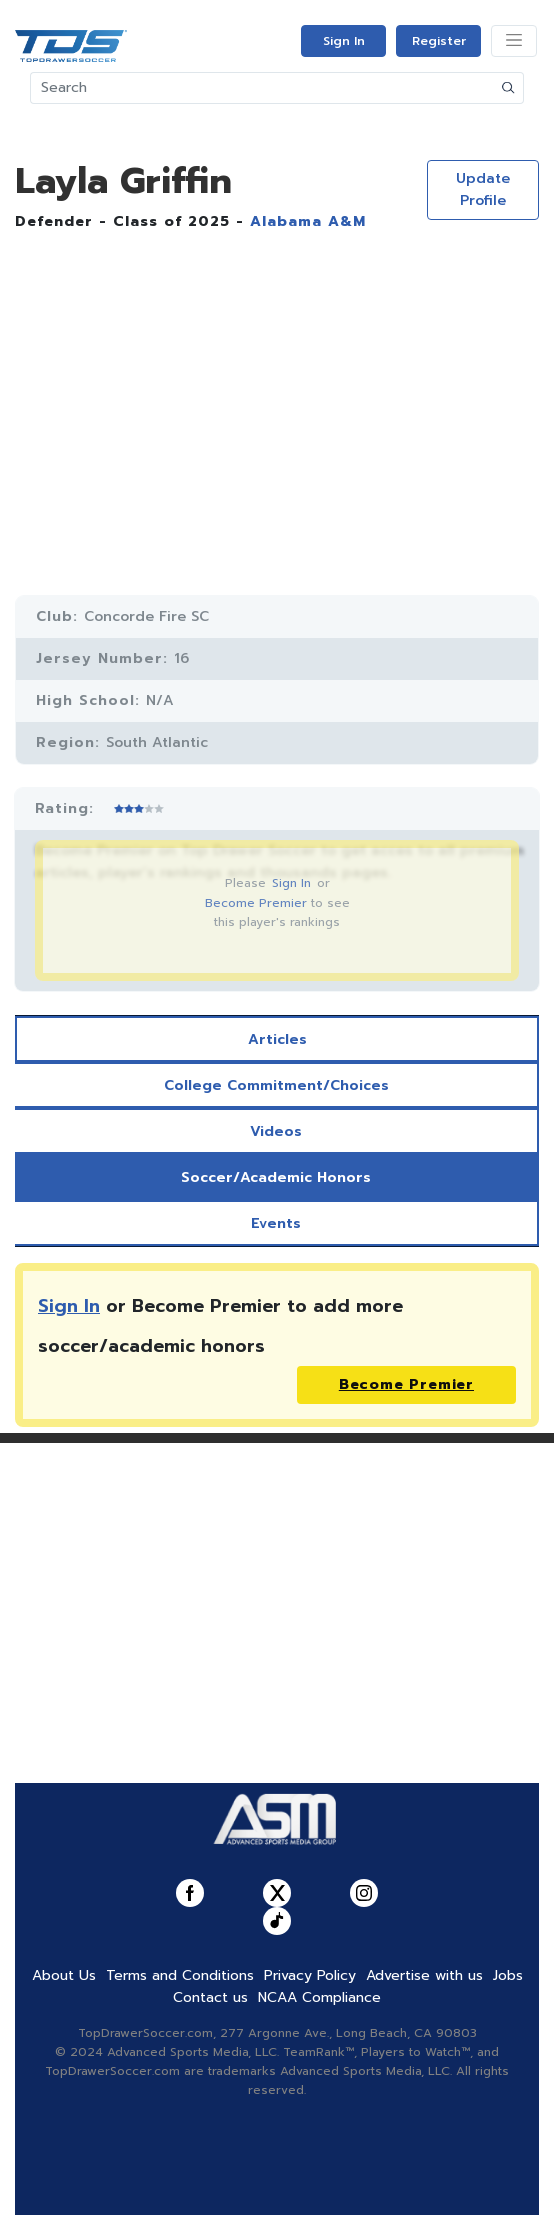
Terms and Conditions (180, 1975)
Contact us (210, 1997)
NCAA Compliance (319, 1997)
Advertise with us (424, 1975)
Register (439, 41)
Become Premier (256, 903)
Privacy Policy (310, 1975)
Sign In (344, 41)
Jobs (508, 1975)
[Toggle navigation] (514, 41)
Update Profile (483, 189)
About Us (64, 1975)
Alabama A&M (308, 221)
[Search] (262, 88)
